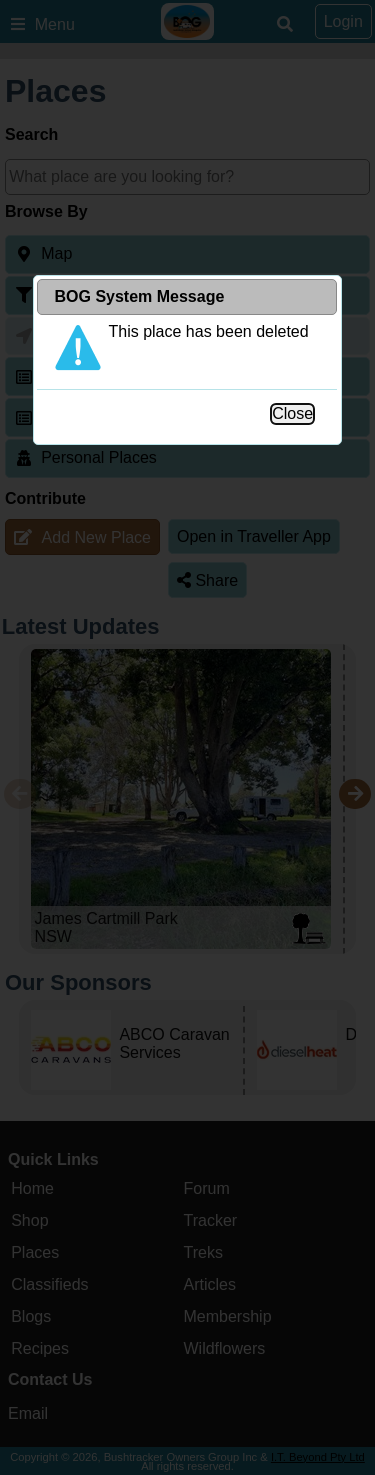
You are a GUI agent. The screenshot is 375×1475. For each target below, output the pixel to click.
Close (292, 413)
